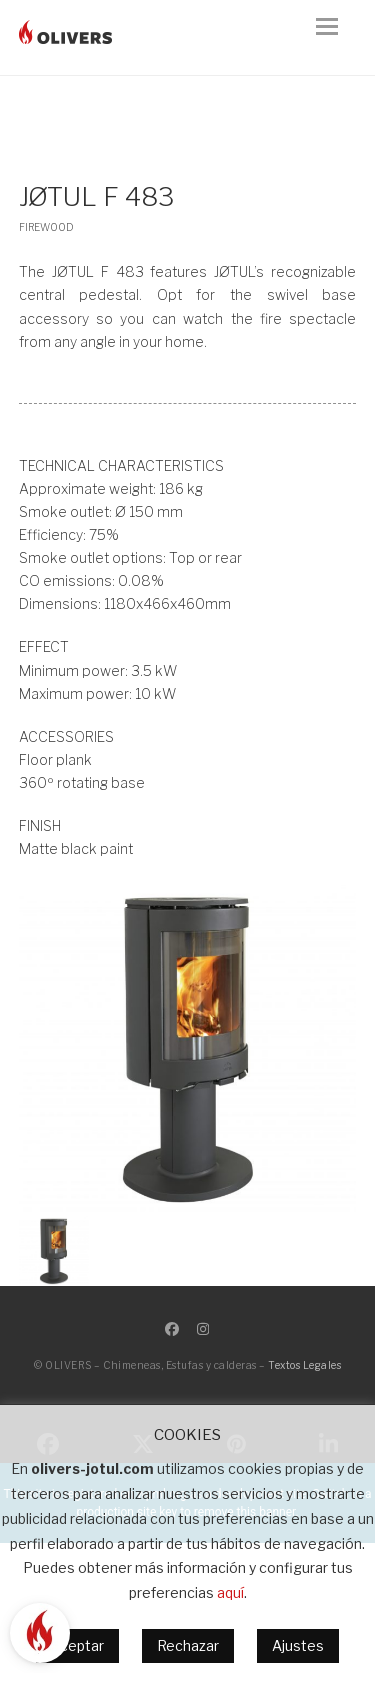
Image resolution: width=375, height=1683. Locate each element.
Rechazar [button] (188, 1645)
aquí (230, 1592)
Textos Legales (304, 1365)
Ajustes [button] (298, 1645)
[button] (336, 38)
